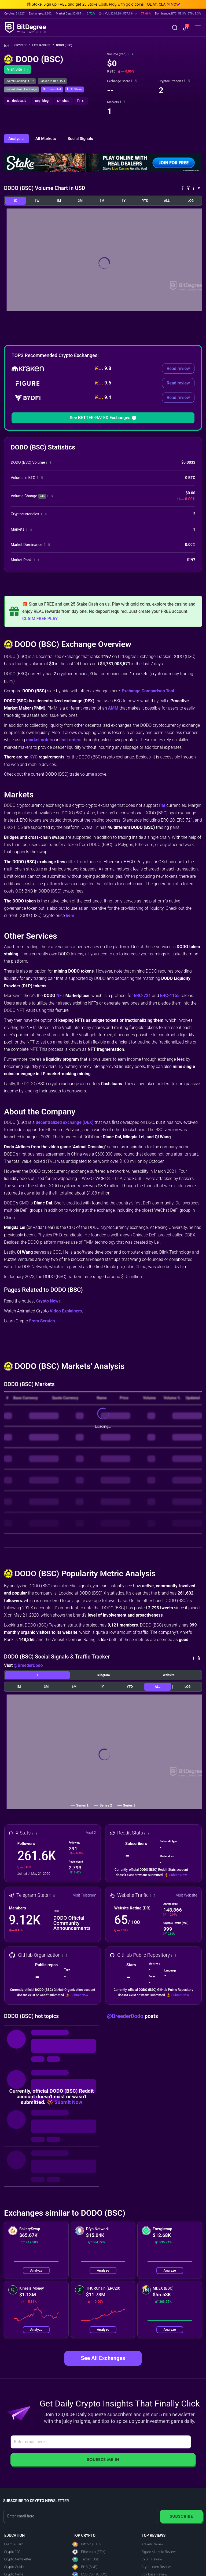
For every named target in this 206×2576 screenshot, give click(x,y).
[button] (185, 28)
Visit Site (17, 69)
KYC (34, 757)
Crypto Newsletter (17, 2559)
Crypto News (48, 1301)
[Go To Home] (8, 45)
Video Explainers (66, 1311)
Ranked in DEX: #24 (52, 81)
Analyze (36, 2270)
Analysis (16, 138)
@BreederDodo (28, 1665)
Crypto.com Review (156, 2567)
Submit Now (178, 1875)
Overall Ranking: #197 (20, 81)
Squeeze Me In (103, 2459)
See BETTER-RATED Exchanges (103, 417)
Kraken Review (152, 2544)
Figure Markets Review (158, 2552)
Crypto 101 (12, 2552)
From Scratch (42, 1320)
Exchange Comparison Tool (148, 690)
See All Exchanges (103, 2358)
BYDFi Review (151, 2559)
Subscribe (181, 2516)
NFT (60, 995)
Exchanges (43, 45)
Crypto (22, 45)
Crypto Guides (14, 2567)
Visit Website (186, 1895)
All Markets (46, 138)
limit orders (70, 739)
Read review (178, 368)
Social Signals (80, 138)
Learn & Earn (13, 2544)
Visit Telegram (84, 1895)
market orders (39, 739)
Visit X (91, 1832)
